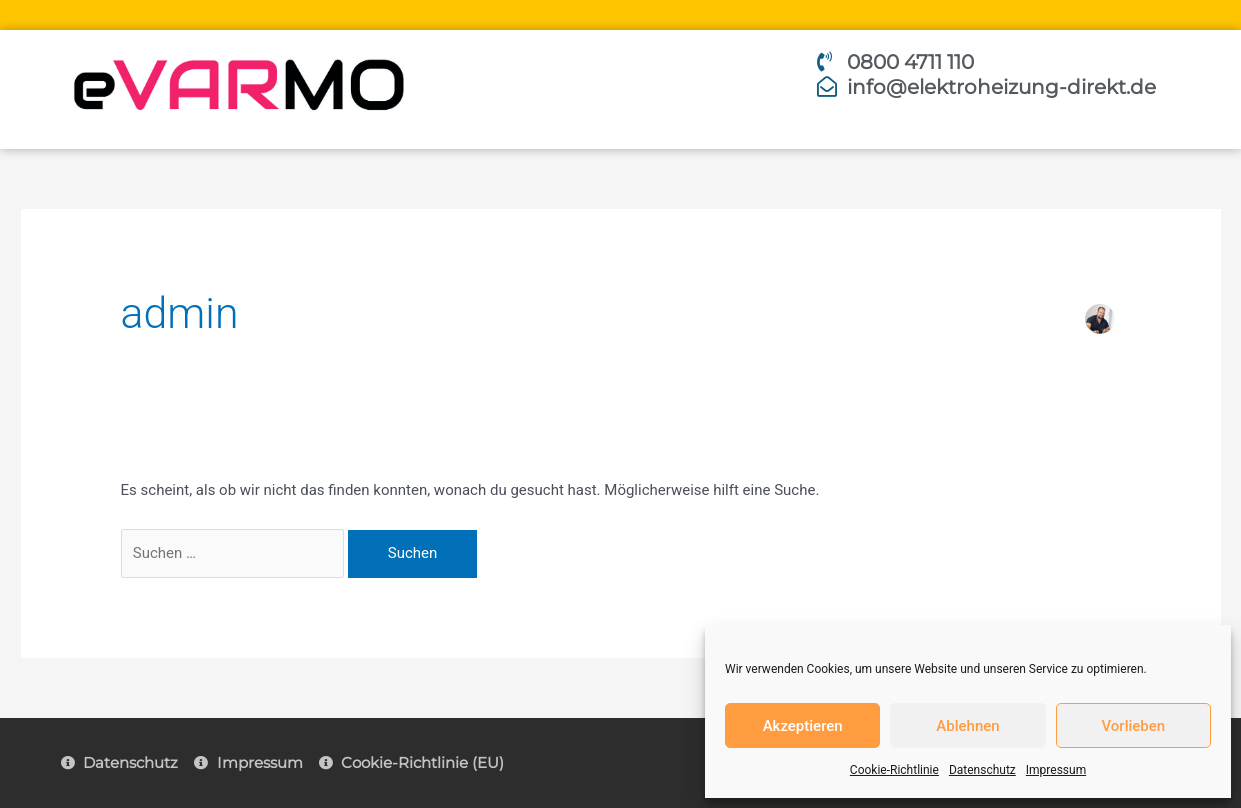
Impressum (1056, 770)
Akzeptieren (803, 726)
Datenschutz (982, 770)
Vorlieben (1133, 726)
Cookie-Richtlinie (894, 770)
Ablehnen (967, 726)
